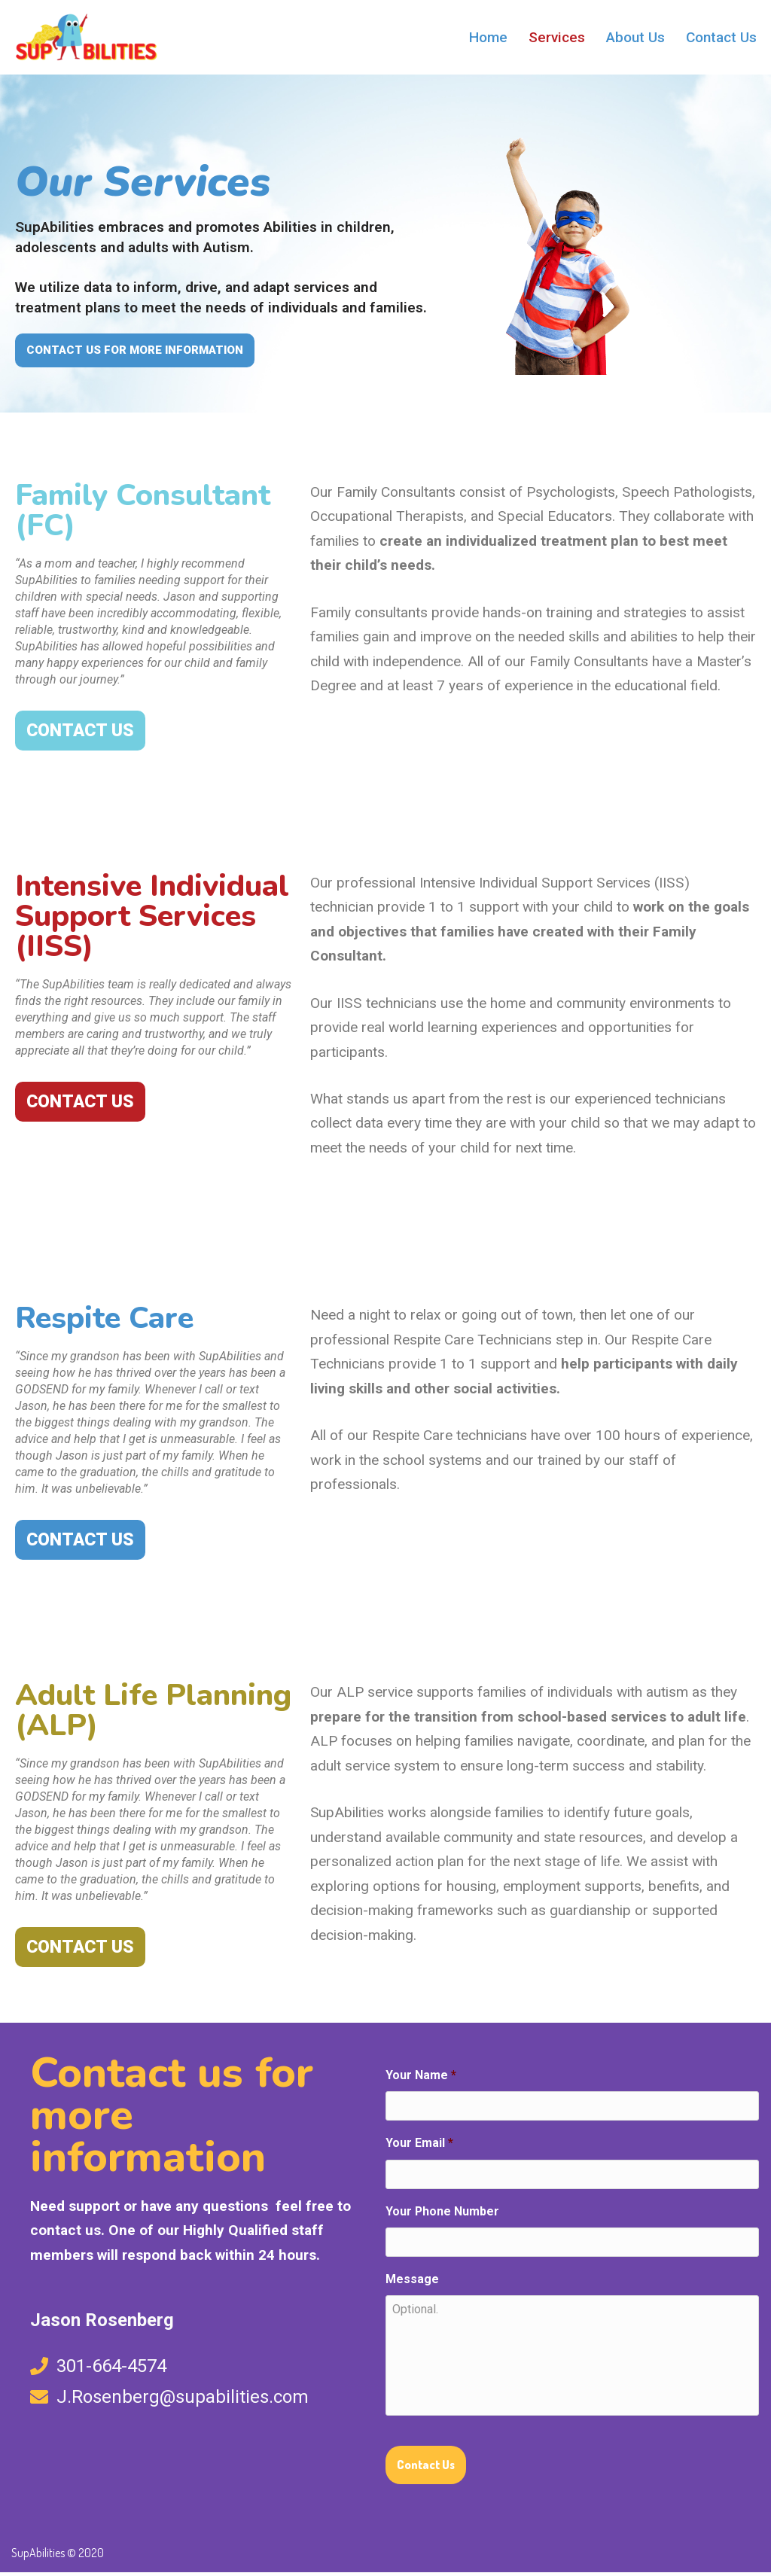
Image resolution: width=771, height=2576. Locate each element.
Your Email (419, 2146)
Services (556, 37)
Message (412, 2282)
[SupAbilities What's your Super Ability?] (86, 37)
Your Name (421, 2078)
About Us (635, 37)
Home (487, 37)
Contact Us (721, 37)
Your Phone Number (443, 2214)
